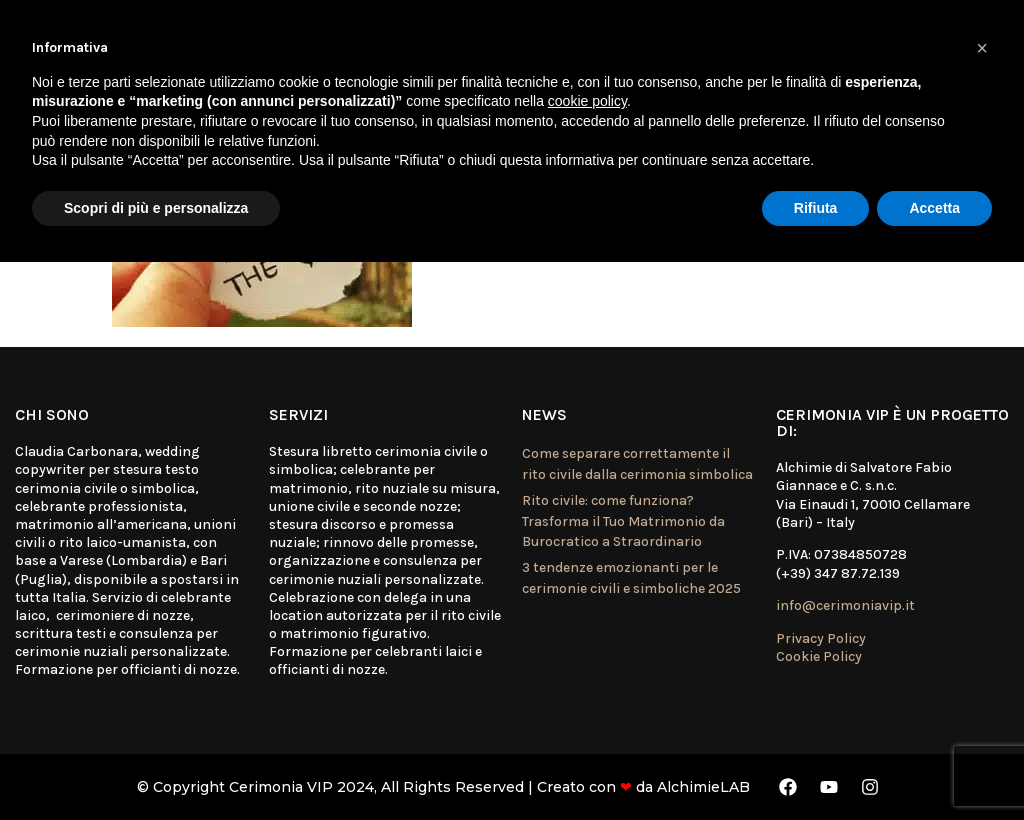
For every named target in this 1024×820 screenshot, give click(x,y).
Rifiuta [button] (816, 208)
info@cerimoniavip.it (845, 605)
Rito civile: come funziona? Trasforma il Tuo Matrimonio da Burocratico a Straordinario (623, 521)
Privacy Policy (821, 638)
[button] (982, 48)
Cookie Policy (819, 656)
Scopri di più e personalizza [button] (156, 208)
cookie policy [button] (587, 101)
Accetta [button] (934, 208)
